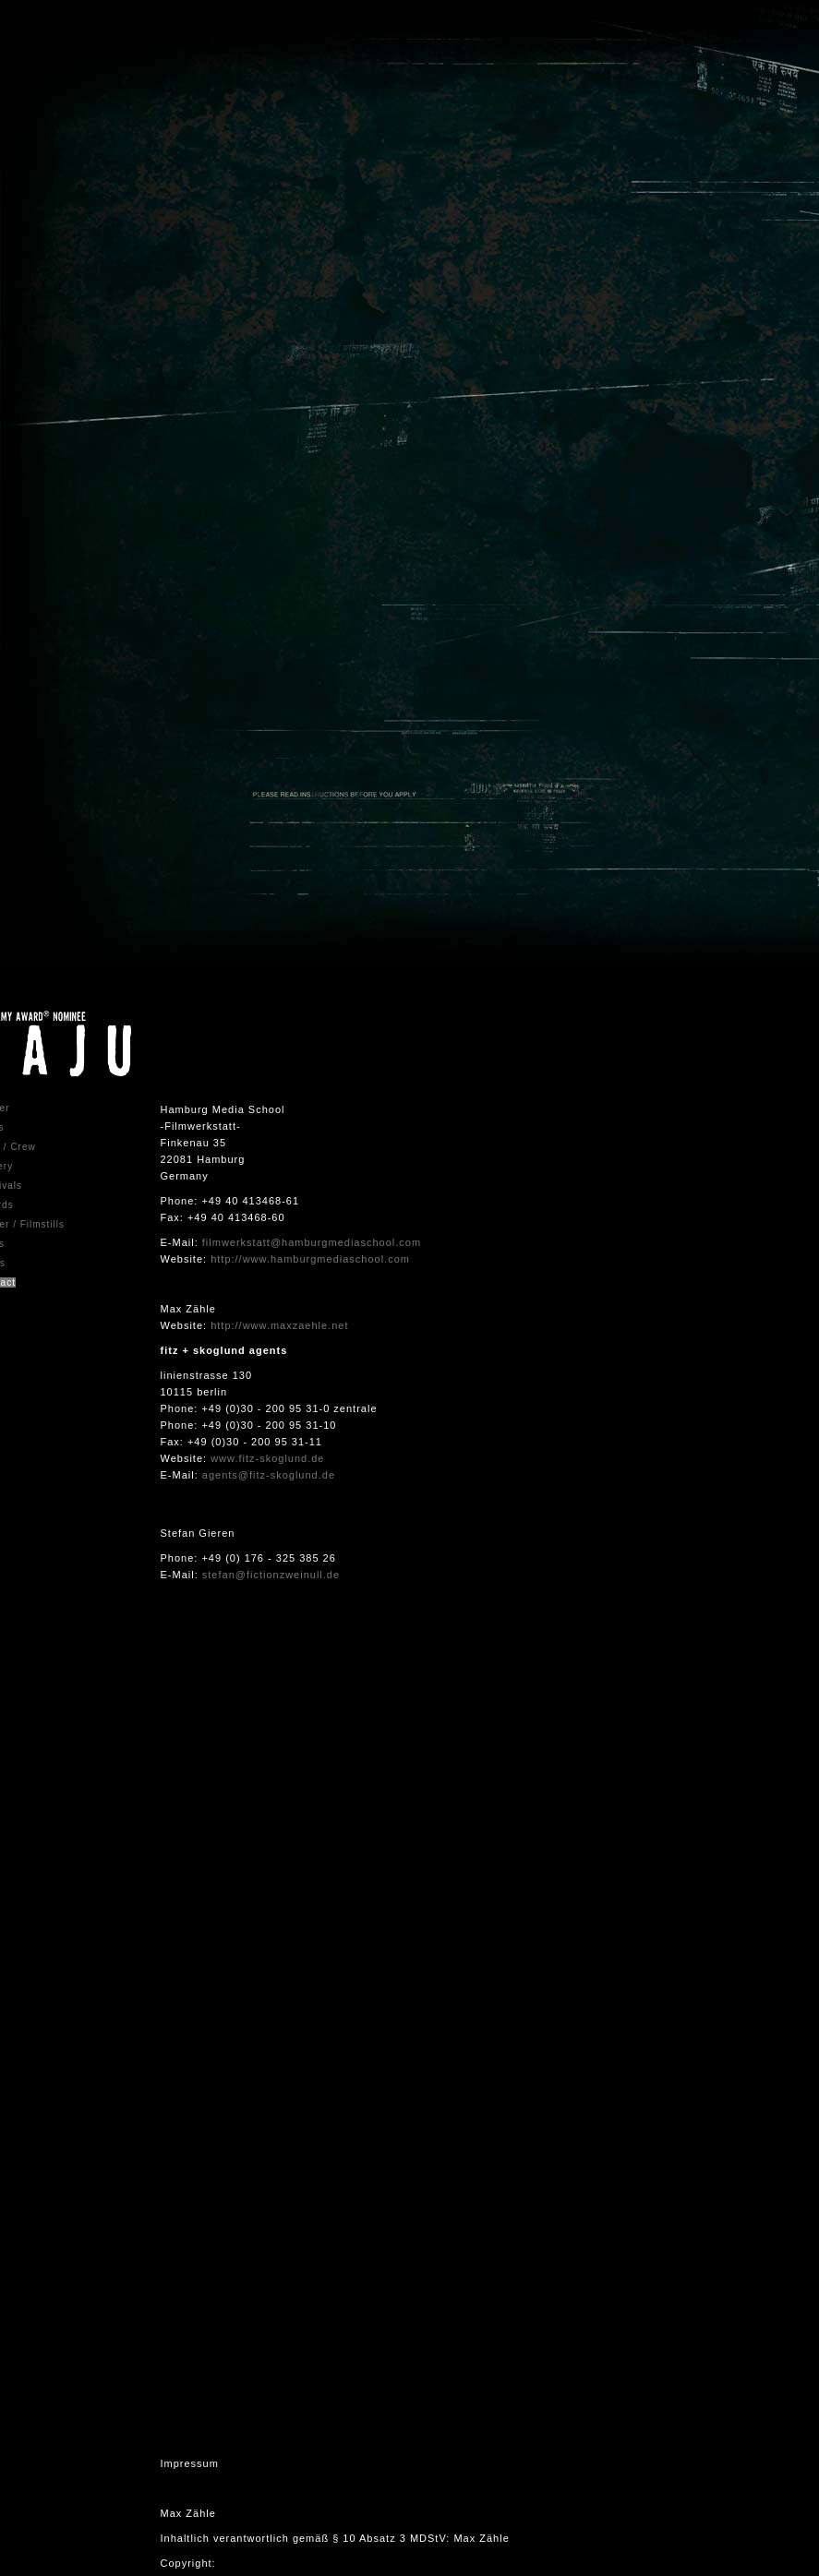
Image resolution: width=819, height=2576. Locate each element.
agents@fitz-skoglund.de (268, 1474)
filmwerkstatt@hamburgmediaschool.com (311, 1242)
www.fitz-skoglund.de (267, 1458)
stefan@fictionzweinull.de (271, 1574)
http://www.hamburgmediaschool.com (310, 1258)
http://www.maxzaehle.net (279, 1325)
